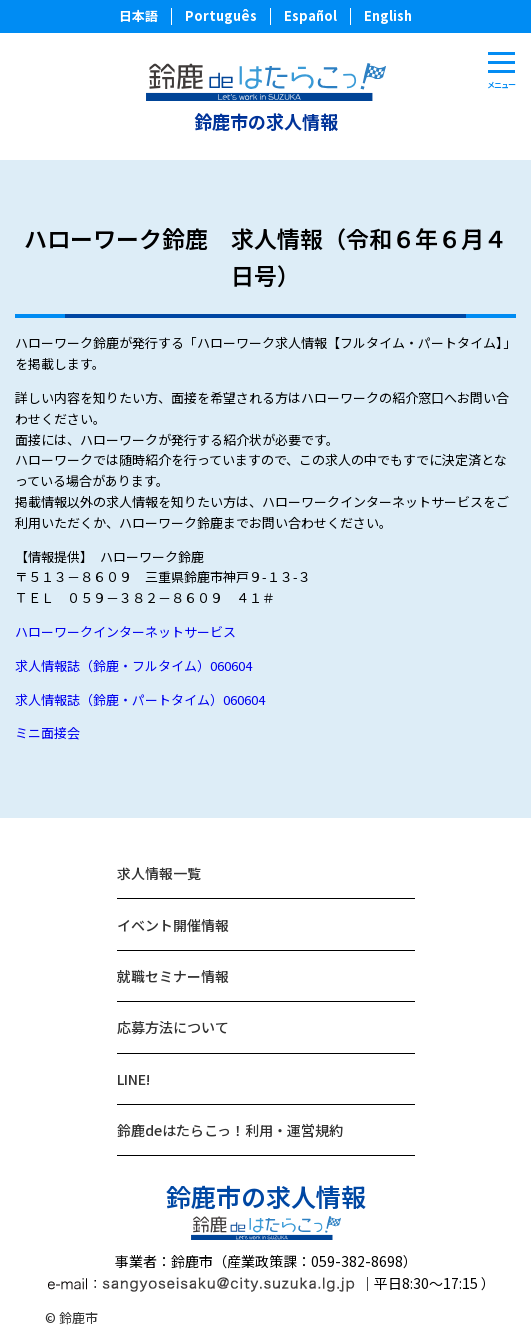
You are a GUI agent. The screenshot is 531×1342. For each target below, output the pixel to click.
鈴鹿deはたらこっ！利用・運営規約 (230, 1130)
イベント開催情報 (173, 925)
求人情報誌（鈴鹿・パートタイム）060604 (140, 699)
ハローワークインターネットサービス (125, 631)
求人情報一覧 (159, 873)
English (388, 15)
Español (310, 15)
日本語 (138, 15)
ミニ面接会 (47, 732)
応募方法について (173, 1027)
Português (221, 15)
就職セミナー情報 (173, 976)
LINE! (133, 1079)
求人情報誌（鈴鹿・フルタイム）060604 (133, 665)
